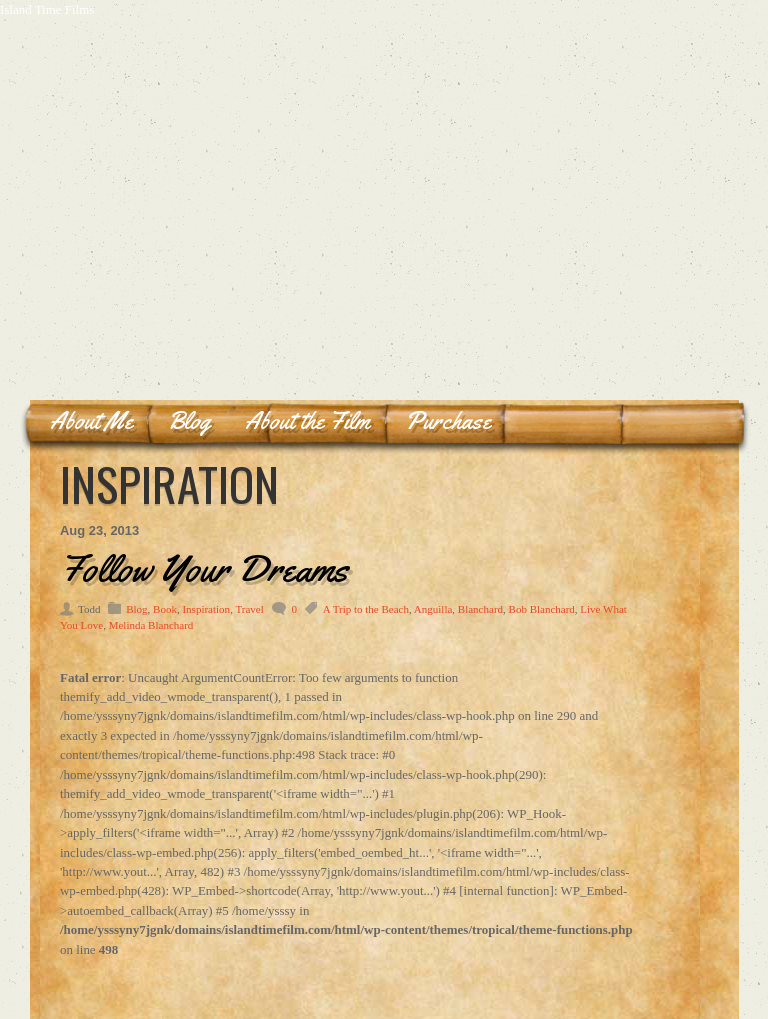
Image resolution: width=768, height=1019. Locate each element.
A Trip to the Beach (366, 609)
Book (165, 609)
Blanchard (480, 609)
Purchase (448, 420)
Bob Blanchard (542, 609)
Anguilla (433, 609)
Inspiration (206, 609)
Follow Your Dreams (204, 568)
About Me (91, 420)
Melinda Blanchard (151, 625)
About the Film (307, 420)
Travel (249, 609)
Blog (189, 420)
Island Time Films (47, 9)
